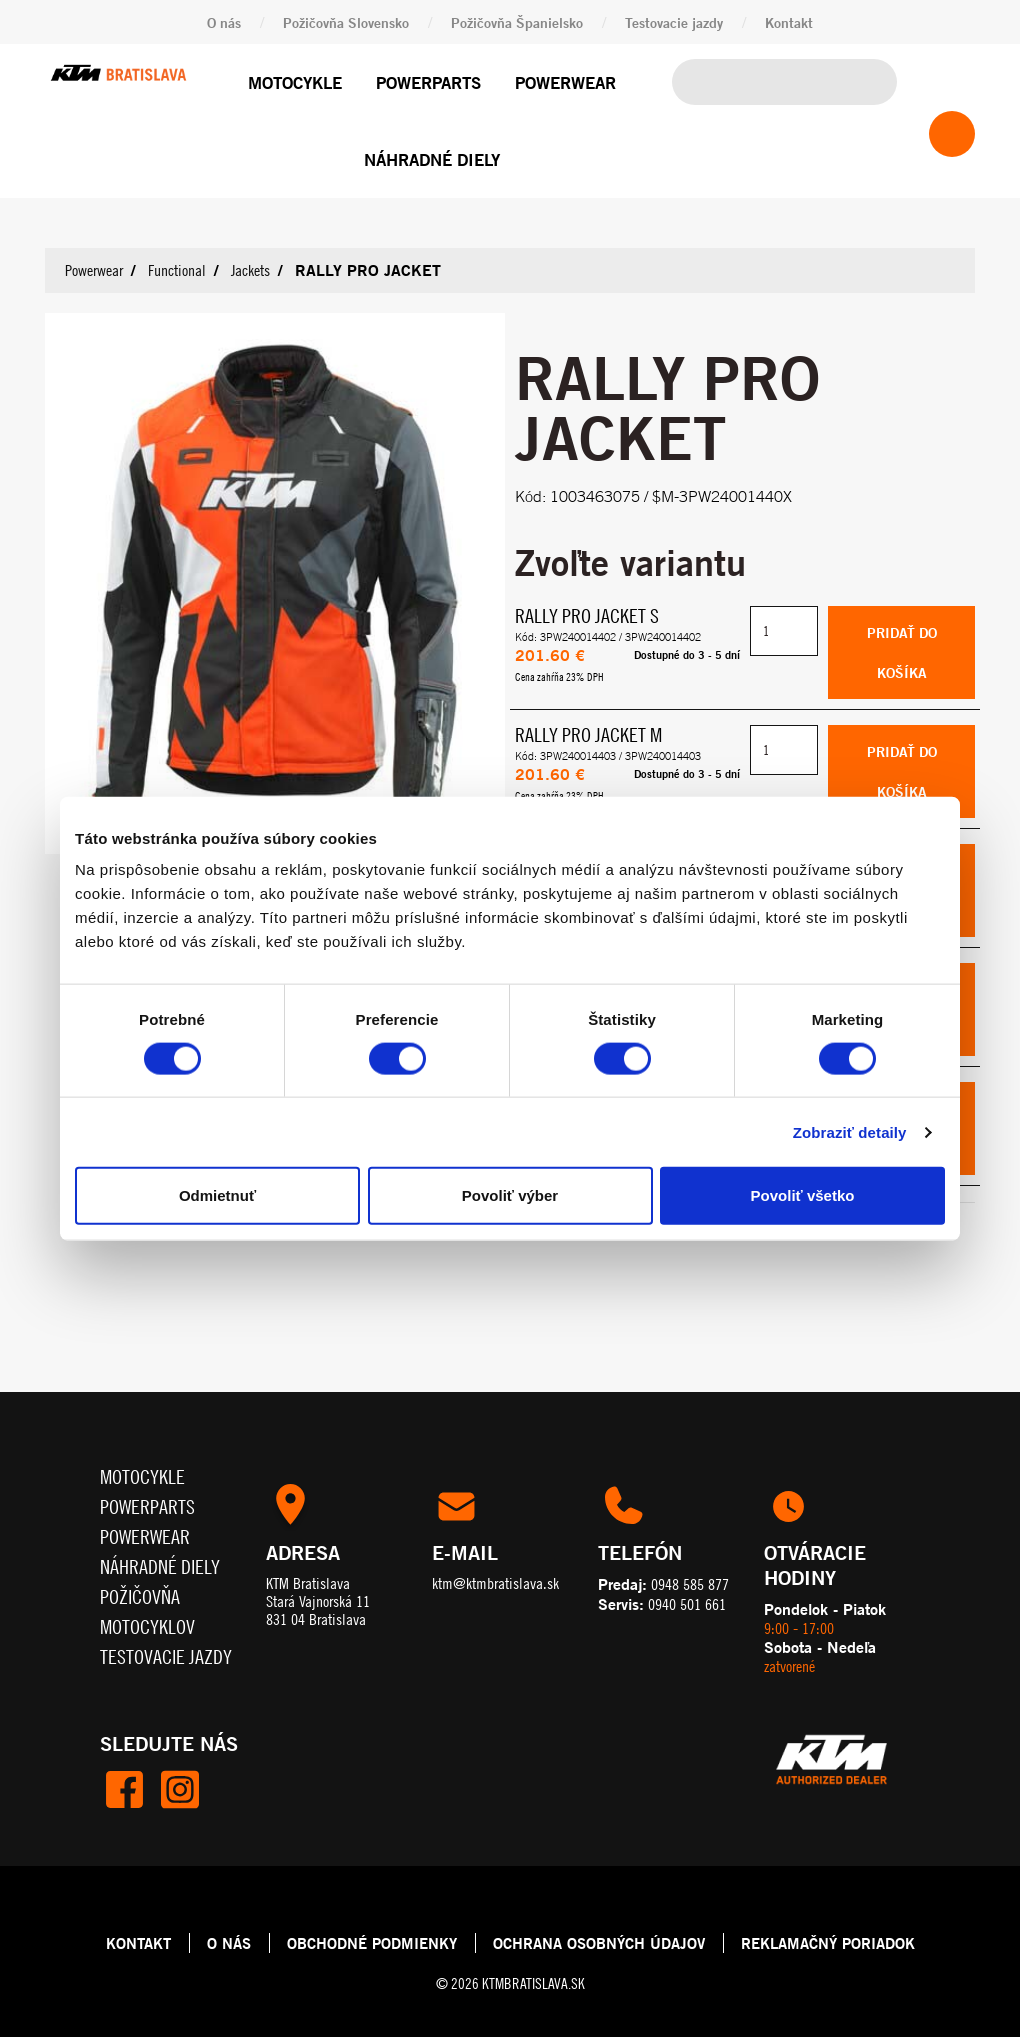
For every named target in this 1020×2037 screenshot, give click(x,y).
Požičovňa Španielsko (517, 22)
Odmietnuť (217, 1195)
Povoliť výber (510, 1195)
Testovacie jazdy (674, 22)
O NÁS (229, 1942)
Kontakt (789, 22)
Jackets (250, 270)
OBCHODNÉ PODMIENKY (372, 1942)
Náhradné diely (432, 159)
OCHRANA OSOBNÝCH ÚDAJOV (599, 1942)
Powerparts (428, 82)
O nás (224, 22)
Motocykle (295, 82)
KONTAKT (138, 1942)
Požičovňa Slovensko (346, 22)
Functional (177, 270)
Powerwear (565, 82)
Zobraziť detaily (850, 1131)
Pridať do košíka (902, 651)
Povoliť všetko (803, 1195)
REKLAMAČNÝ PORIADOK (828, 1942)
